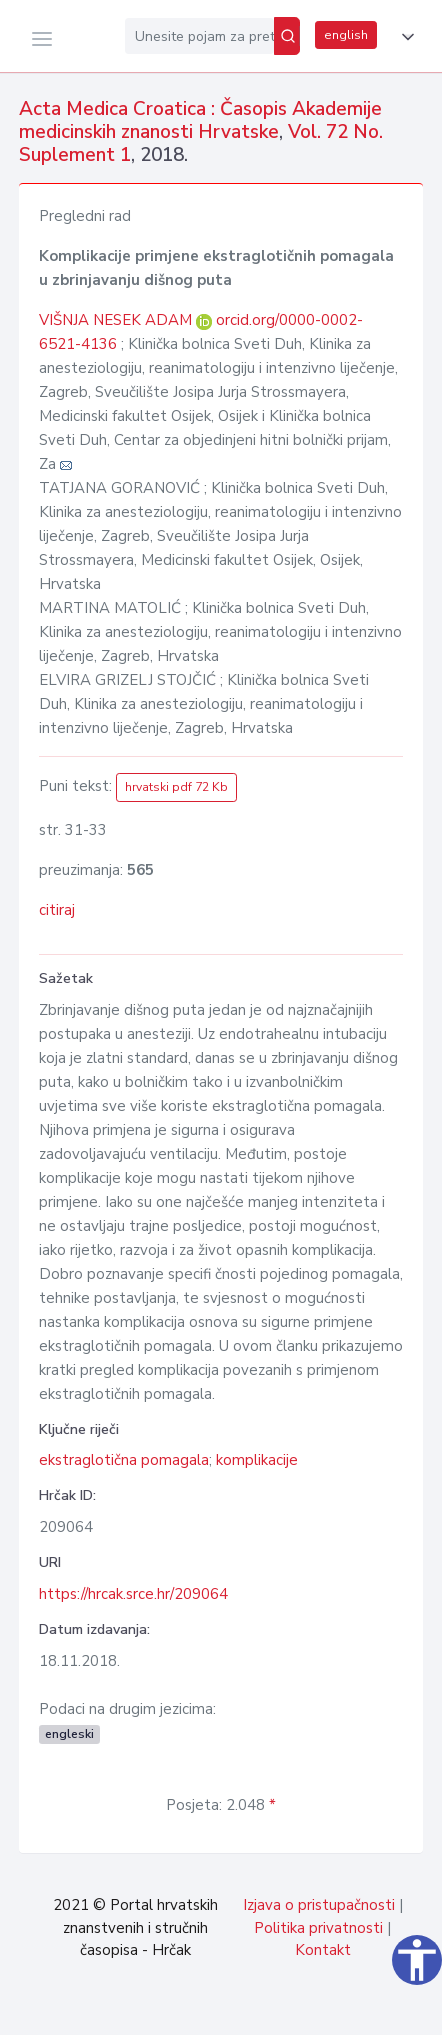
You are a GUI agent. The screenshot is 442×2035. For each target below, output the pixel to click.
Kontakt (323, 1950)
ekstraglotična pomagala (124, 1460)
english (346, 35)
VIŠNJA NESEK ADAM (117, 320)
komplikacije (257, 1460)
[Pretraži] (287, 36)
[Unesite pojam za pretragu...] (199, 36)
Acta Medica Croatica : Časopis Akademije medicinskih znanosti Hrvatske (200, 120)
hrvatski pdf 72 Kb (176, 787)
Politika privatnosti (318, 1928)
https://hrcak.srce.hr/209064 (133, 1594)
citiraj (57, 910)
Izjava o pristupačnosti (319, 1905)
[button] (404, 37)
